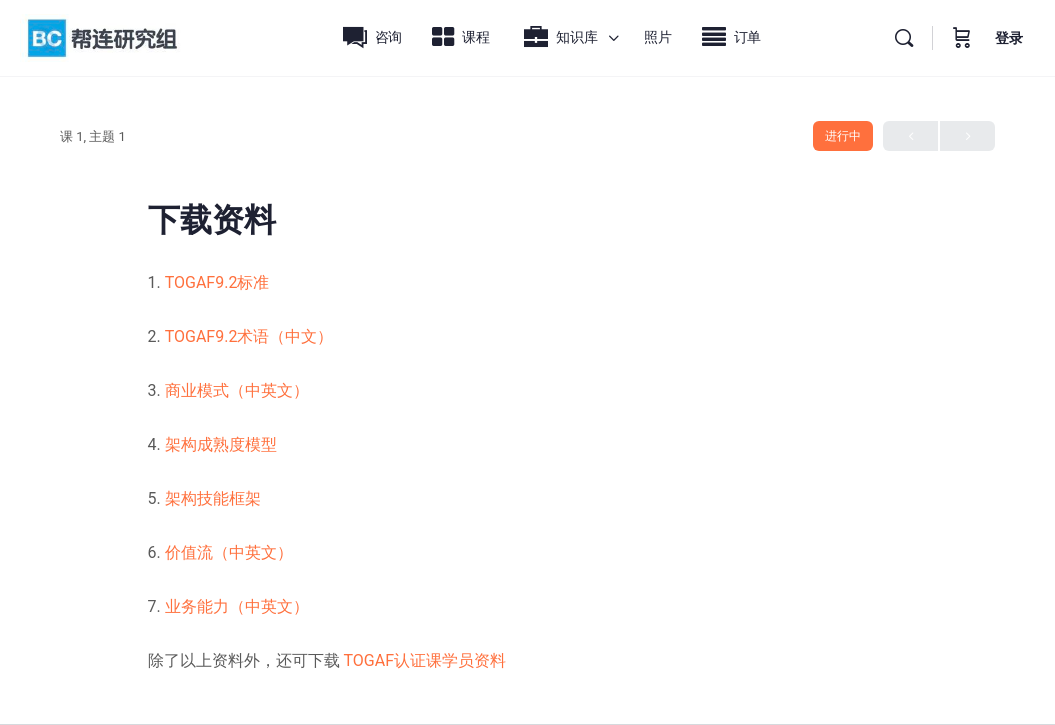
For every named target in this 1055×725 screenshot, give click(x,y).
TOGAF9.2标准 (217, 282)
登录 (1009, 38)
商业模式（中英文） (237, 390)
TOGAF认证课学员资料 (424, 660)
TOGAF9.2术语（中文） (247, 336)
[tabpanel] (528, 471)
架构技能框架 (213, 498)
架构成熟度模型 (221, 444)
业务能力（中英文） (237, 606)
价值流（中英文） (229, 552)
